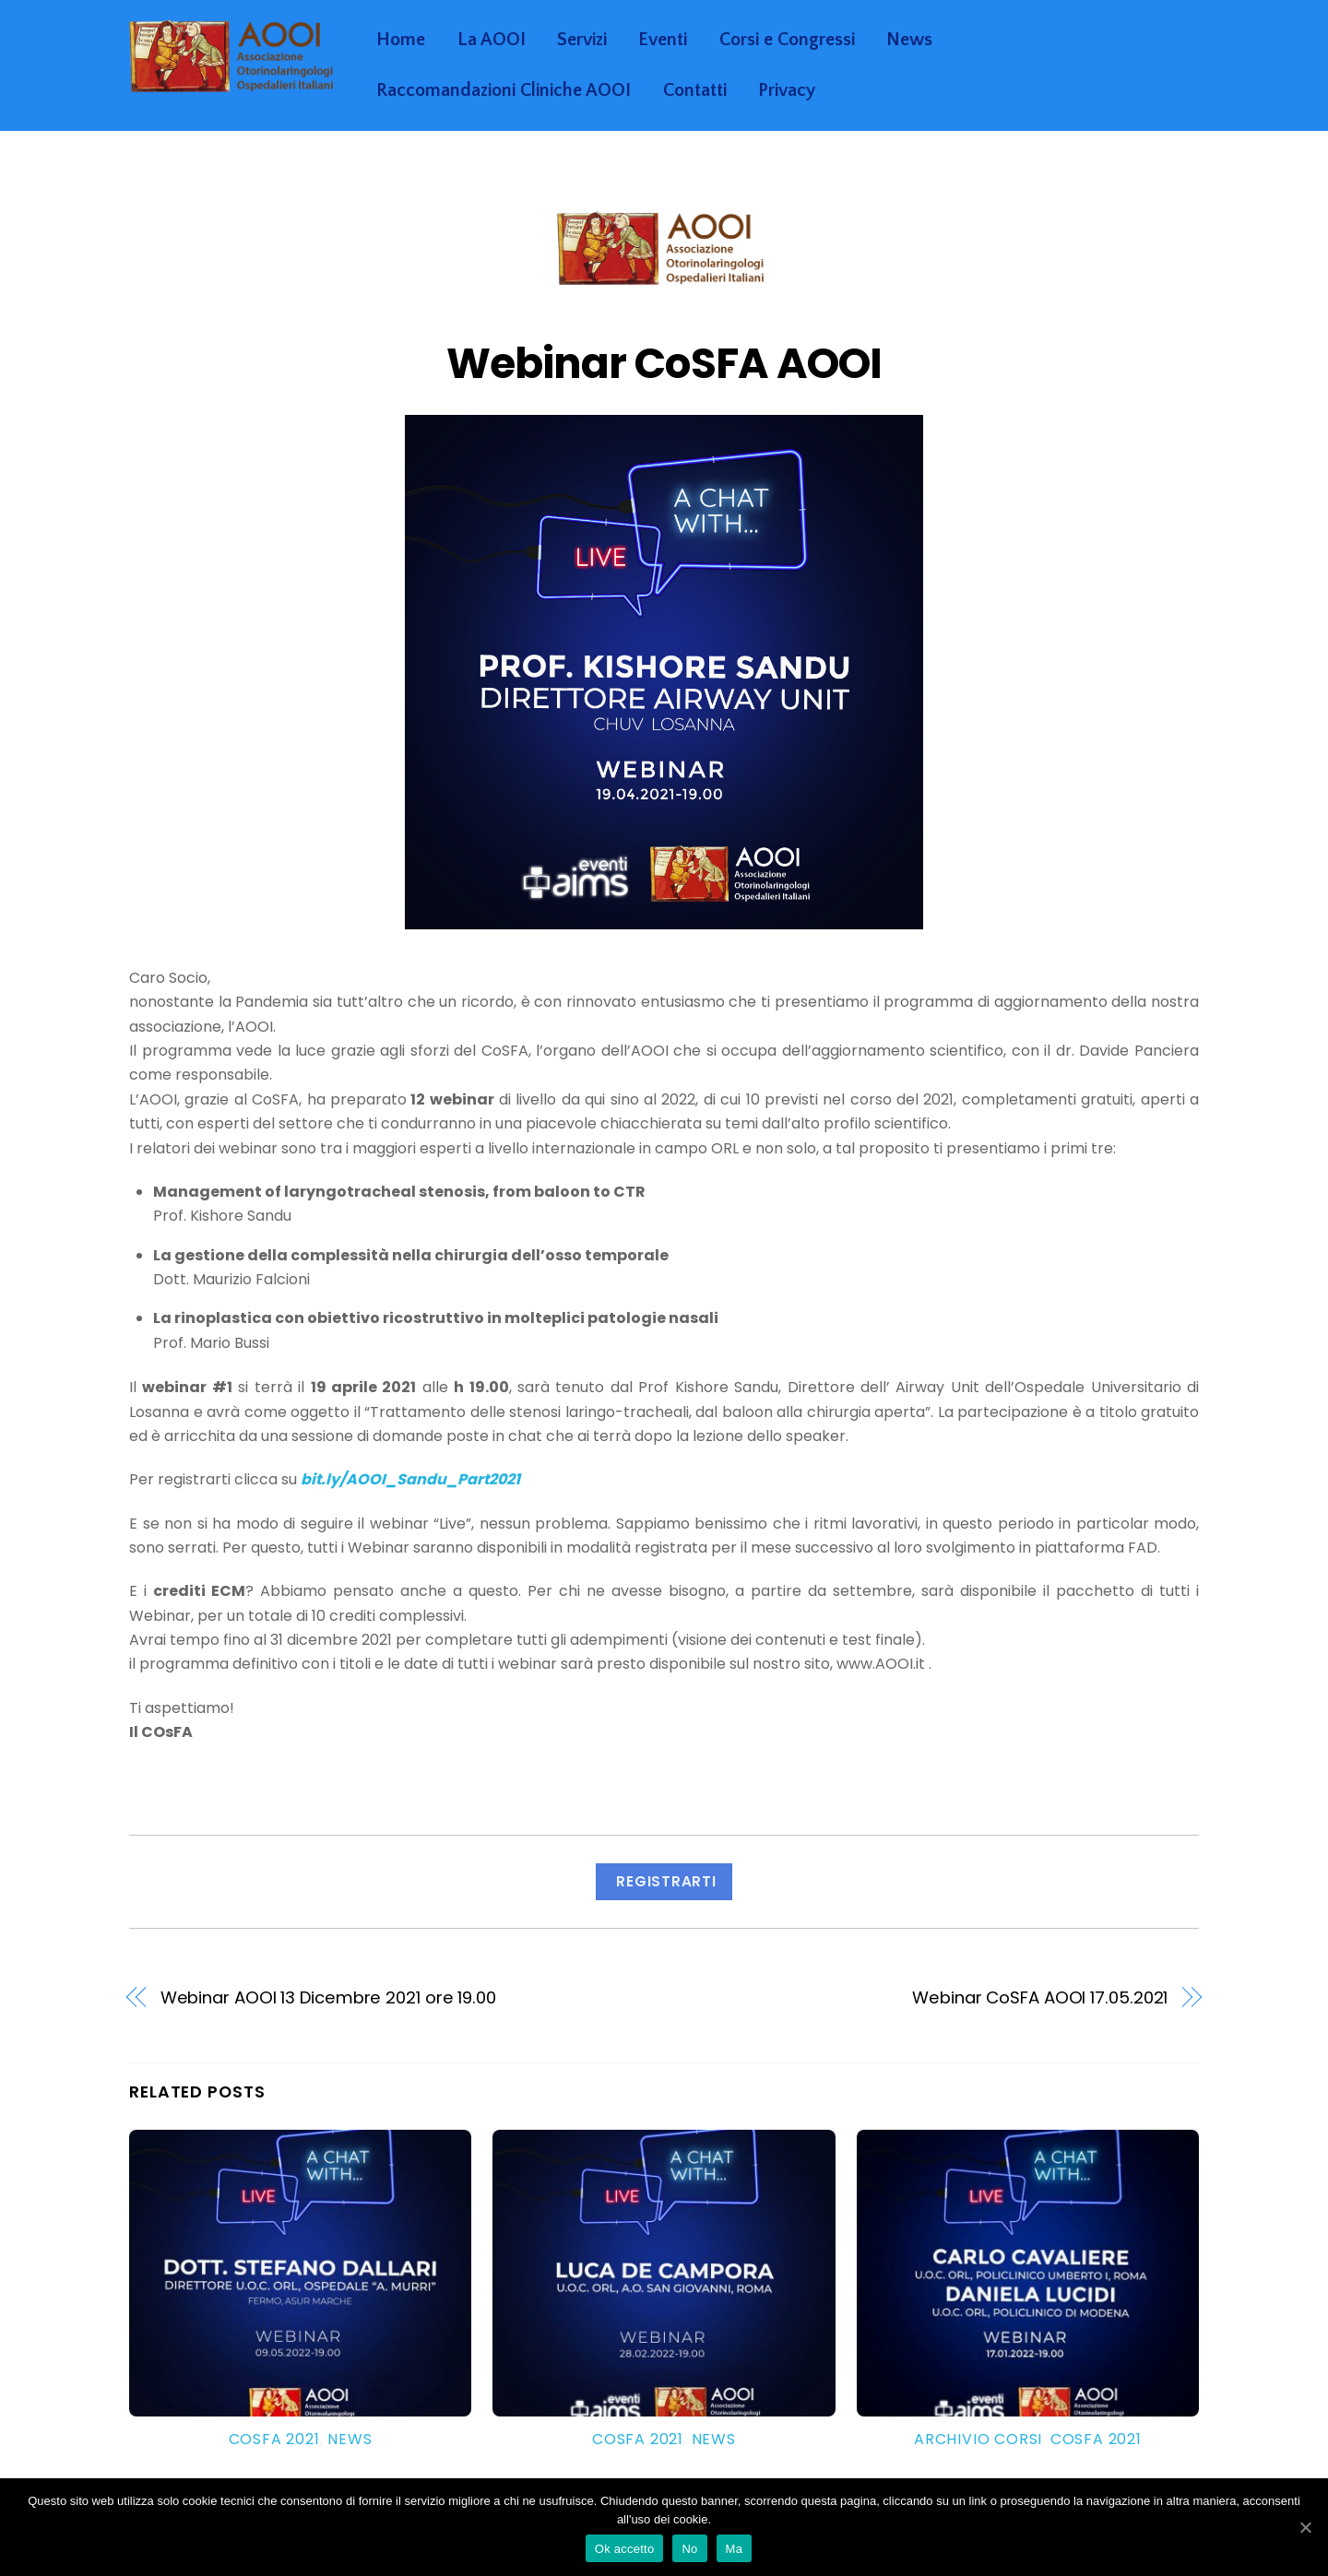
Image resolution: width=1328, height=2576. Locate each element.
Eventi (662, 40)
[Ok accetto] (1305, 2527)
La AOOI (491, 40)
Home (400, 40)
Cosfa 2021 (274, 2439)
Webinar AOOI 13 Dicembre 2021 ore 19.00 (328, 1997)
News (909, 40)
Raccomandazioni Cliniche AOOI (503, 90)
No (689, 2549)
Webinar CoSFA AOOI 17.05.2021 (1040, 1997)
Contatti (695, 90)
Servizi (582, 40)
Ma (734, 2549)
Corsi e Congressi (787, 40)
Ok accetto (625, 2549)
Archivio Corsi (978, 2439)
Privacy (786, 90)
